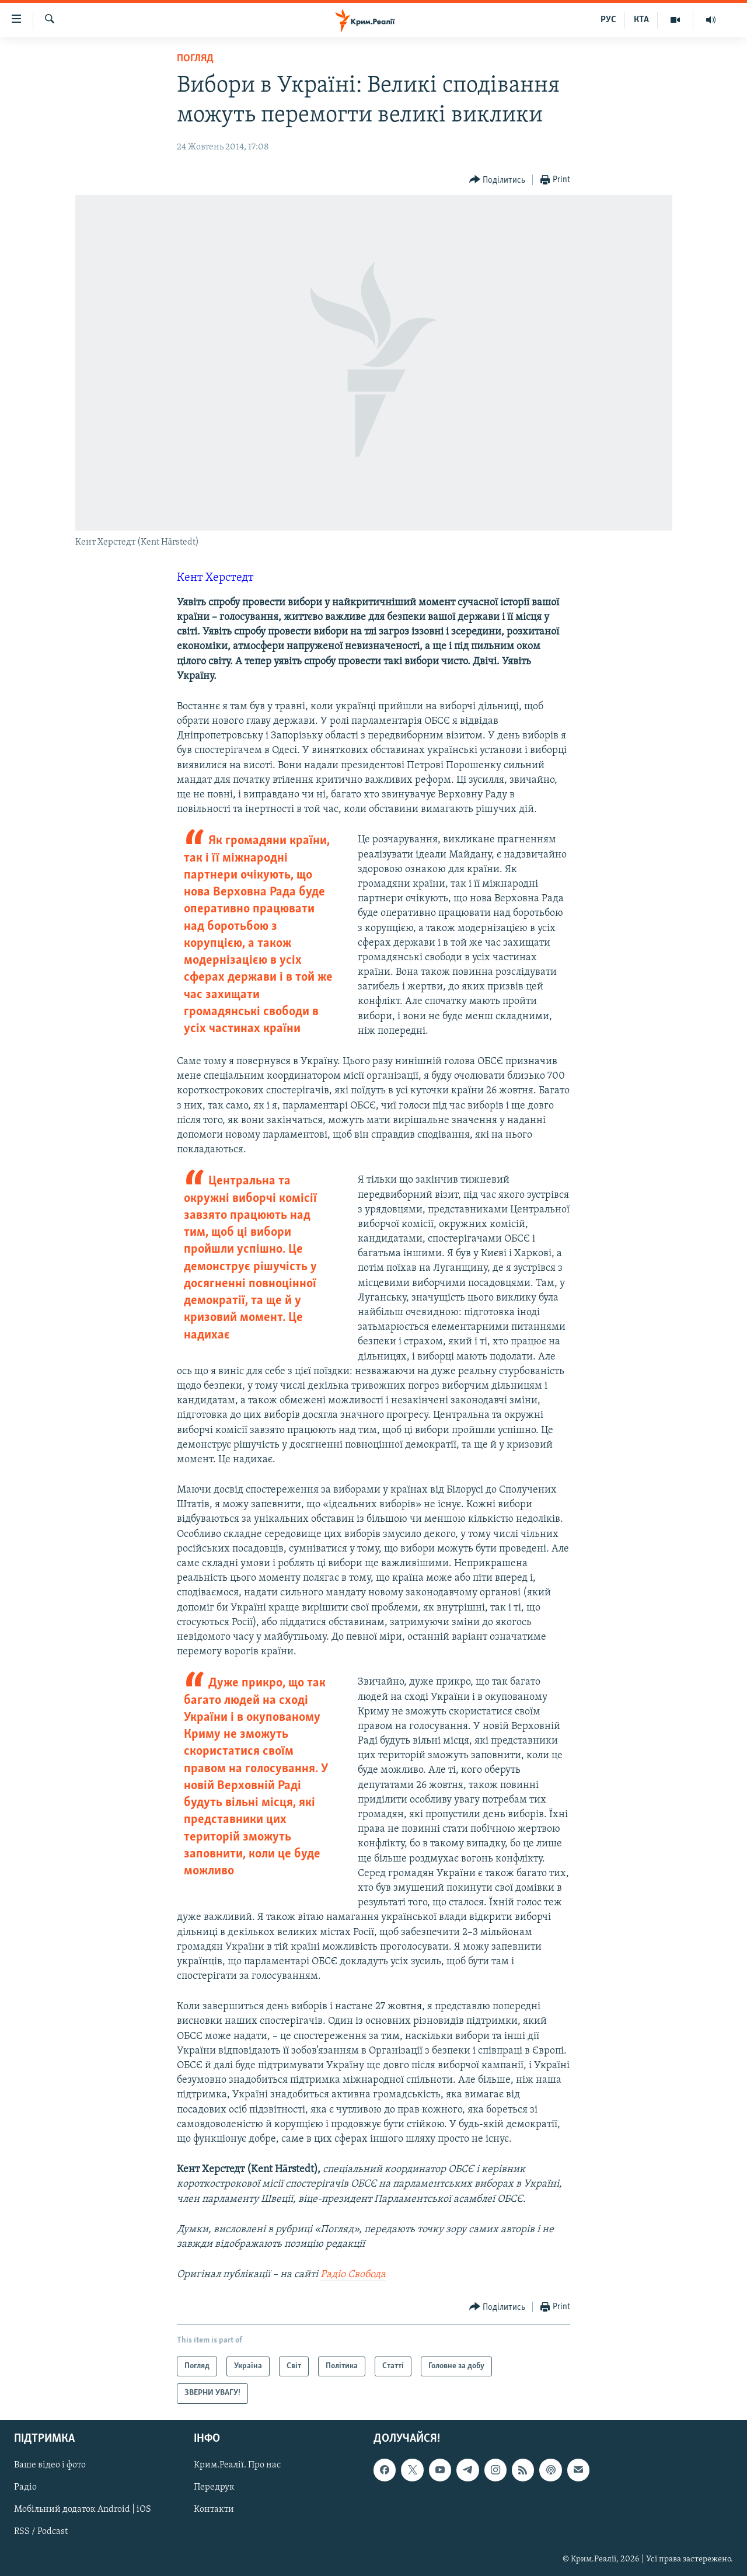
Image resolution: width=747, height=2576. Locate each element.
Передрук (214, 2487)
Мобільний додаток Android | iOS (82, 2509)
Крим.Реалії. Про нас (237, 2465)
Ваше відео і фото (50, 2465)
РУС (608, 20)
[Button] (497, 180)
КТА (641, 20)
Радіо (25, 2487)
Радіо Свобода (353, 2274)
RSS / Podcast (41, 2531)
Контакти (214, 2509)
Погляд (195, 58)
